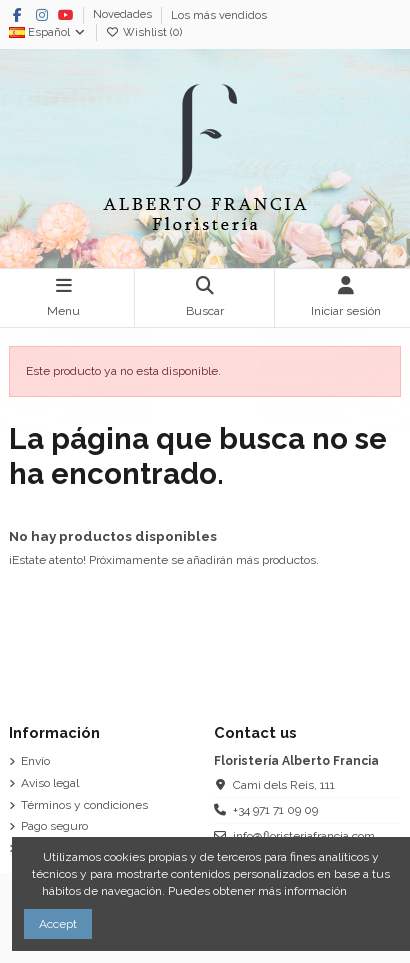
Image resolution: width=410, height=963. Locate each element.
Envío (35, 761)
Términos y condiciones (84, 805)
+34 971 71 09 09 (275, 810)
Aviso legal (50, 783)
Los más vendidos (219, 15)
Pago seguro (54, 826)
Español (48, 32)
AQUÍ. (365, 891)
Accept (58, 924)
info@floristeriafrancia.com (304, 836)
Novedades (124, 15)
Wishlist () (144, 32)
